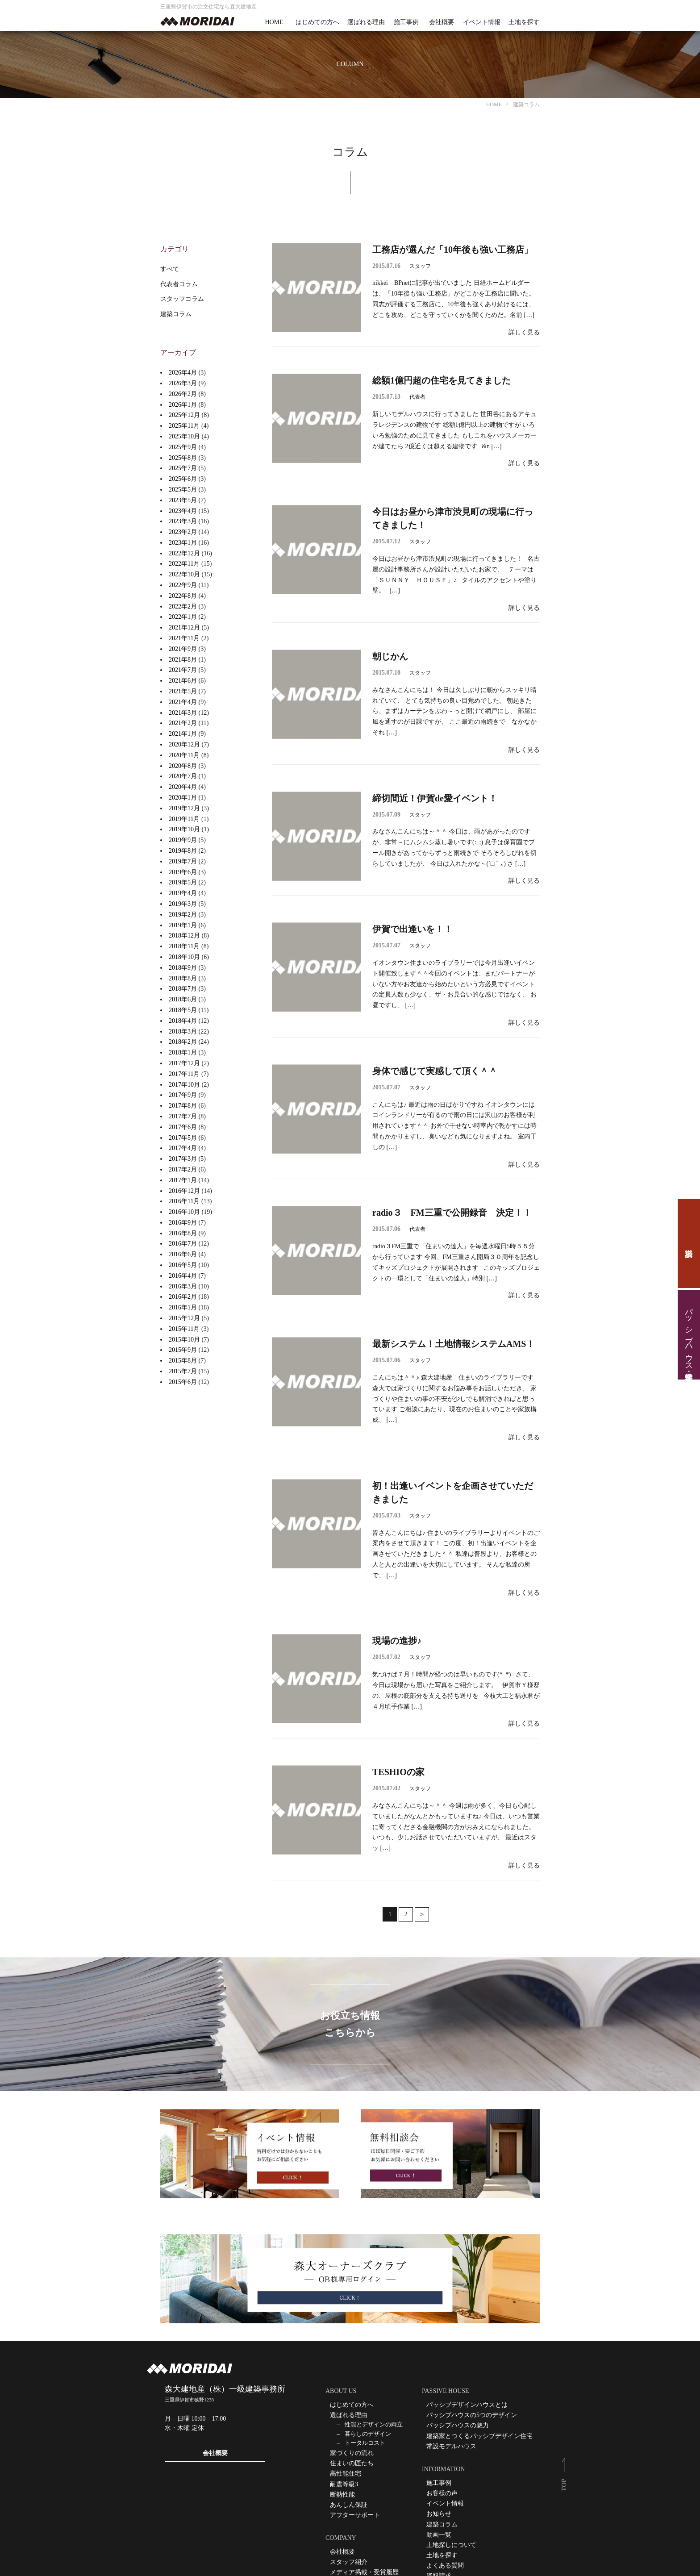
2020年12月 (184, 744)
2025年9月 (183, 447)
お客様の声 (442, 2493)
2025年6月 (183, 478)
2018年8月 (183, 978)
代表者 (417, 397)
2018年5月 (183, 1010)
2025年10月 (184, 436)
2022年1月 (183, 616)
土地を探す (524, 22)
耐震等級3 (344, 2484)
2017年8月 (183, 1105)
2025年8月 (183, 457)
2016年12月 (184, 1191)
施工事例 (406, 22)
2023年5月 (183, 500)
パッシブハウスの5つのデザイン (471, 2415)
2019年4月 (183, 893)
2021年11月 (184, 638)
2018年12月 (184, 935)
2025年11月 (184, 425)
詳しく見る (524, 332)
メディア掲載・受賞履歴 (364, 2572)
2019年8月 (183, 850)
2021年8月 (183, 659)
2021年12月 (184, 627)
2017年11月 (184, 1074)
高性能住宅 (345, 2473)
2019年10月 (184, 829)
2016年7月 (183, 1243)
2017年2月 (183, 1169)
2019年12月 (184, 808)
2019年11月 (184, 819)
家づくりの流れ (352, 2453)
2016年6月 (183, 1254)
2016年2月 (183, 1296)
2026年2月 (183, 394)
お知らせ (438, 2513)
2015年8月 (183, 1360)
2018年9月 (183, 967)
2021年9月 (183, 649)
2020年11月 (184, 755)
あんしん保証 (348, 2504)
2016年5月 (183, 1265)
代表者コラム (179, 284)
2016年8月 (183, 1233)
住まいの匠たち (352, 2463)
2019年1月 (183, 925)
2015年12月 (184, 1318)
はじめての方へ (317, 22)
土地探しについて (451, 2545)
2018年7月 (183, 988)
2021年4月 (183, 702)
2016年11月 (184, 1201)
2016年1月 (183, 1307)
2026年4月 (183, 372)
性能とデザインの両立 (374, 2424)
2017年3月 (183, 1158)
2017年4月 (183, 1148)
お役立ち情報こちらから (350, 2024)
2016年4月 (183, 1275)
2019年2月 (183, 914)
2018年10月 (184, 957)
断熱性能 (342, 2494)
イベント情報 (481, 22)
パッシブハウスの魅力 (457, 2425)
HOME (274, 22)
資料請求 (689, 1243)
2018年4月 (183, 1020)
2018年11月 (184, 946)
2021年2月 (183, 723)
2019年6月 (183, 872)
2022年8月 (183, 595)
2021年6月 (183, 680)
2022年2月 (183, 606)
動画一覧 (438, 2534)
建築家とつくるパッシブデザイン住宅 (479, 2436)
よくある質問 (445, 2565)
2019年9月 (183, 840)
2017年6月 (183, 1127)
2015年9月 (183, 1349)
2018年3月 (183, 1031)
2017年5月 (183, 1137)
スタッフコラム (182, 299)
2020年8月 (183, 766)
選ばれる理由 (366, 22)
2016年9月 (183, 1222)
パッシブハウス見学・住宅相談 (688, 1335)
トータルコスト (365, 2442)
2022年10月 (184, 574)
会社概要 (441, 22)
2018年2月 (183, 1041)
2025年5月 (183, 489)
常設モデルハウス (451, 2446)
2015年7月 (183, 1371)
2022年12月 (184, 553)
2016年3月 (183, 1286)
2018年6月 (183, 999)
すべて (169, 269)
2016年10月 (184, 1212)
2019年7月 (183, 861)
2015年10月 (184, 1339)
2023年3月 (183, 521)
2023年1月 (183, 542)
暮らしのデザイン (368, 2433)
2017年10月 (184, 1084)
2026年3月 (183, 383)
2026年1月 (183, 404)
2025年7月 (183, 468)
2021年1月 (183, 733)
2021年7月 (183, 670)
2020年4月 (183, 787)
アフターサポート (355, 2515)
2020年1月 (183, 797)
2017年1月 (183, 1180)
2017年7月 (183, 1116)
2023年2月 (183, 532)
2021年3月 (183, 712)
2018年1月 (183, 1052)
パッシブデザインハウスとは (467, 2404)
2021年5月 (183, 691)
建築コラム (176, 314)
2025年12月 (184, 415)
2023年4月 (183, 511)
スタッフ (420, 266)
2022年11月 (184, 563)
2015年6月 (183, 1382)
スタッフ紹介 (348, 2562)
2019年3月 (183, 903)
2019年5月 (183, 882)
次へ (422, 1914)
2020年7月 (183, 776)
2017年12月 (184, 1063)
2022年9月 (183, 585)
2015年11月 (184, 1329)
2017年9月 (183, 1095)
